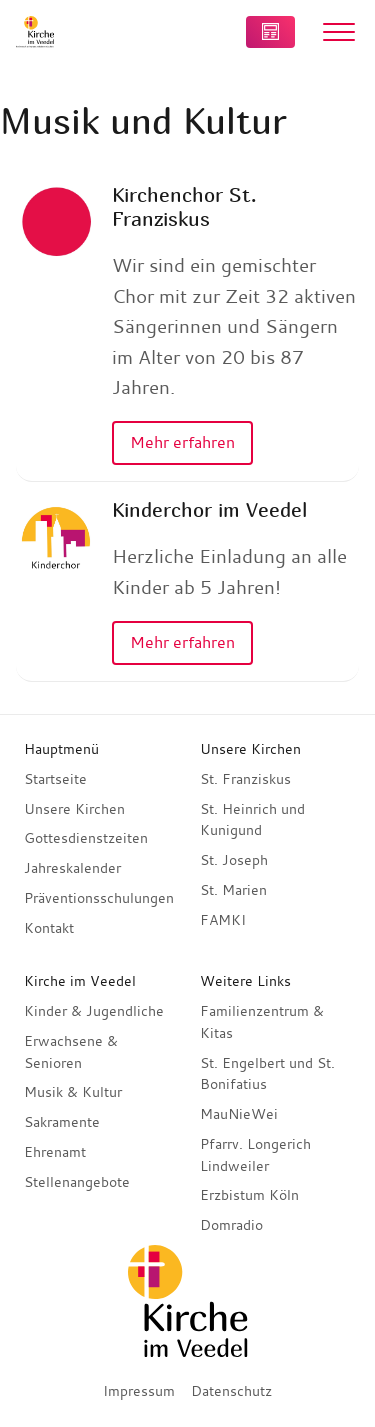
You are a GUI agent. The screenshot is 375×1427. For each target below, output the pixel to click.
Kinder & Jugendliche (94, 1011)
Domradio (231, 1225)
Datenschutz (231, 1391)
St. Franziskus (245, 779)
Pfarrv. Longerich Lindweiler (255, 1155)
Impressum (139, 1391)
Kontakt (49, 928)
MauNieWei (239, 1114)
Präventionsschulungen (99, 898)
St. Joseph (234, 860)
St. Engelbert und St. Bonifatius (267, 1074)
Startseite (55, 779)
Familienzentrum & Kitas (262, 1022)
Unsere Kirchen (74, 809)
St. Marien (233, 890)
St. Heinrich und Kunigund (252, 820)
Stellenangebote (77, 1182)
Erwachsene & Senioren (71, 1052)
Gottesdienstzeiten (86, 838)
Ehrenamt (55, 1152)
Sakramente (62, 1122)
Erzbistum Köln (249, 1195)
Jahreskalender (72, 868)
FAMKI (223, 920)
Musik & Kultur (73, 1092)
